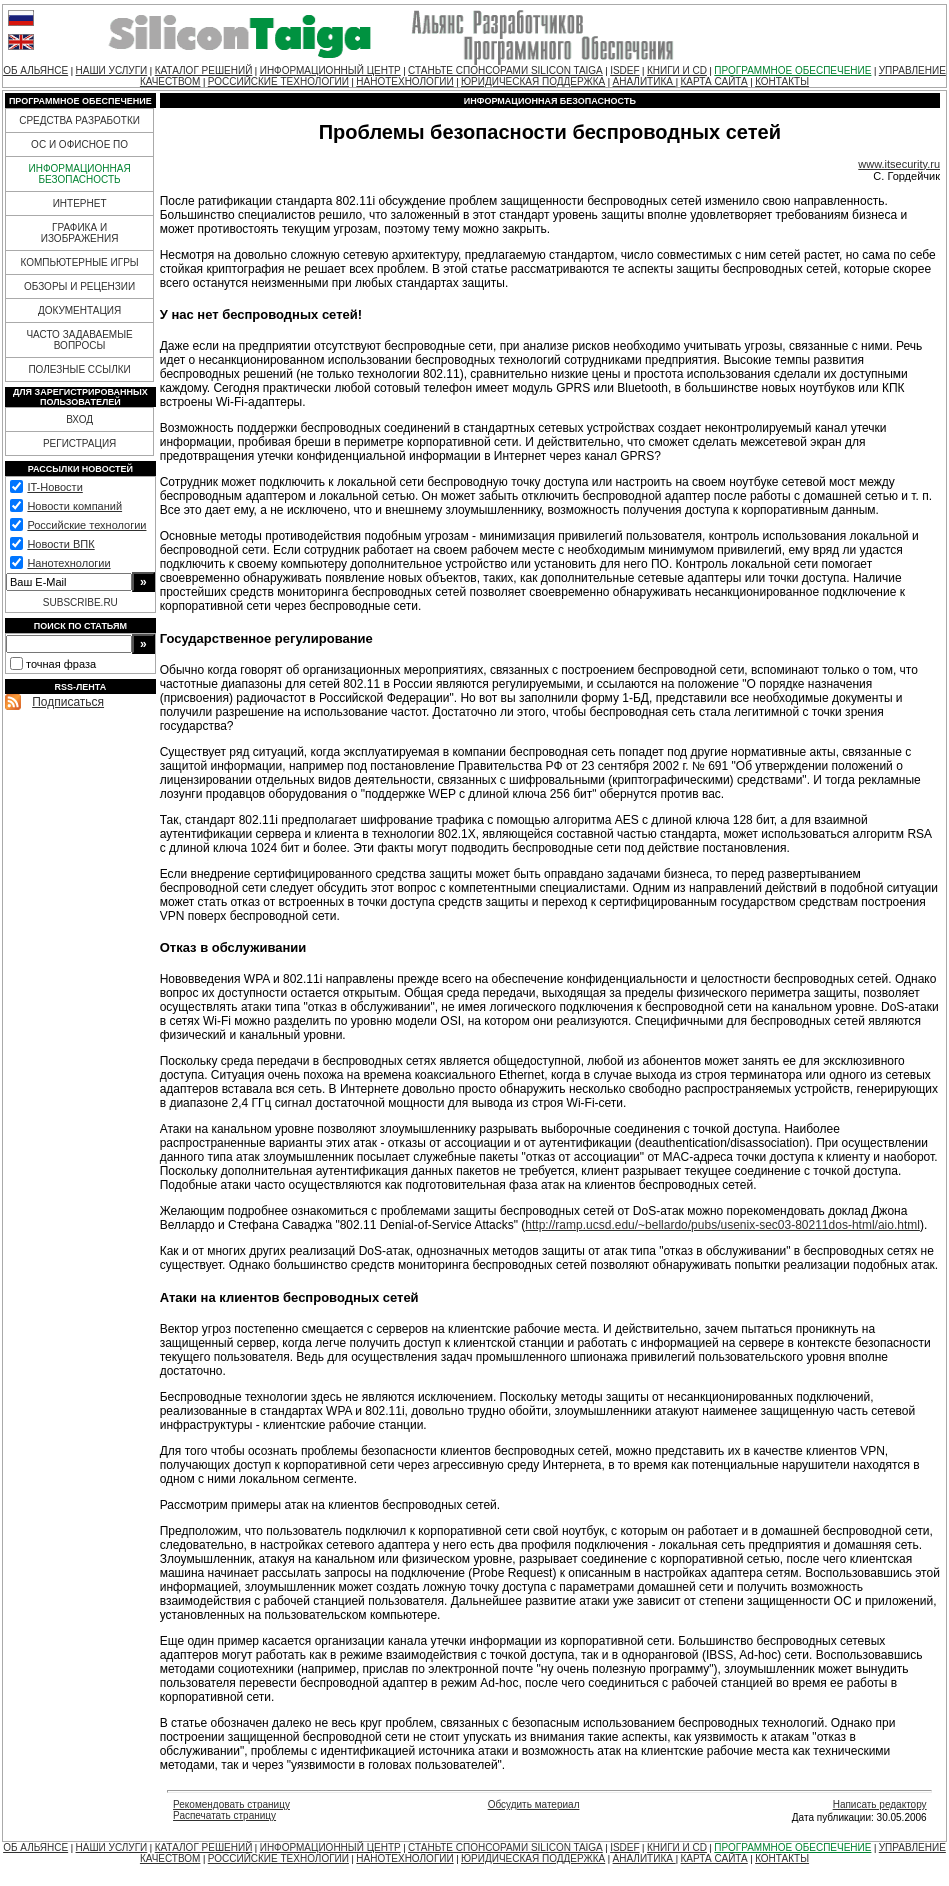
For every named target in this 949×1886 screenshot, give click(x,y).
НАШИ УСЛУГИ (112, 70)
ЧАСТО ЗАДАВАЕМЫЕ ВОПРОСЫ (79, 340)
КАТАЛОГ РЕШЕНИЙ (204, 70)
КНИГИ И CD (677, 70)
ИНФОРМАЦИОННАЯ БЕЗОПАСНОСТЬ (80, 174)
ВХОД (79, 419)
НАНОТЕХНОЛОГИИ (404, 81)
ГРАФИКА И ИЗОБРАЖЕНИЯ (80, 233)
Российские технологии (86, 525)
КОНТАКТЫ (782, 81)
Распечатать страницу (224, 1815)
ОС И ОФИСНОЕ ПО (79, 144)
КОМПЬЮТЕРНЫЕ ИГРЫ (79, 262)
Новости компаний (74, 506)
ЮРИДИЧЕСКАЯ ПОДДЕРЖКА (533, 81)
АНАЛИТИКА (644, 81)
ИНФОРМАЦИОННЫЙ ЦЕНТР (330, 70)
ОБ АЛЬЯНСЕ (35, 70)
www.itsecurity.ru (899, 164)
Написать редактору (880, 1804)
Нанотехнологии (68, 563)
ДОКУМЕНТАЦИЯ (79, 310)
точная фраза (61, 664)
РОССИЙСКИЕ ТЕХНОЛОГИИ (278, 81)
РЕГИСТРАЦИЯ (79, 443)
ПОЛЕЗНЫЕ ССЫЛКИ (79, 369)
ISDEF (624, 70)
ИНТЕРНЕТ (80, 203)
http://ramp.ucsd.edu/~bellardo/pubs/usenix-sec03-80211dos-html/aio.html (722, 1225)
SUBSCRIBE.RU (80, 602)
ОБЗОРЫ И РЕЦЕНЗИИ (79, 286)
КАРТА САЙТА (714, 81)
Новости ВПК (60, 544)
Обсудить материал (534, 1804)
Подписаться (68, 702)
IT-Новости (54, 487)
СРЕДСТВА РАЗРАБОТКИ (79, 120)
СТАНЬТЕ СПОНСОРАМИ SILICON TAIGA (505, 70)
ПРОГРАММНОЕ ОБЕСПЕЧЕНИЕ (792, 70)
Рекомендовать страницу (231, 1804)
